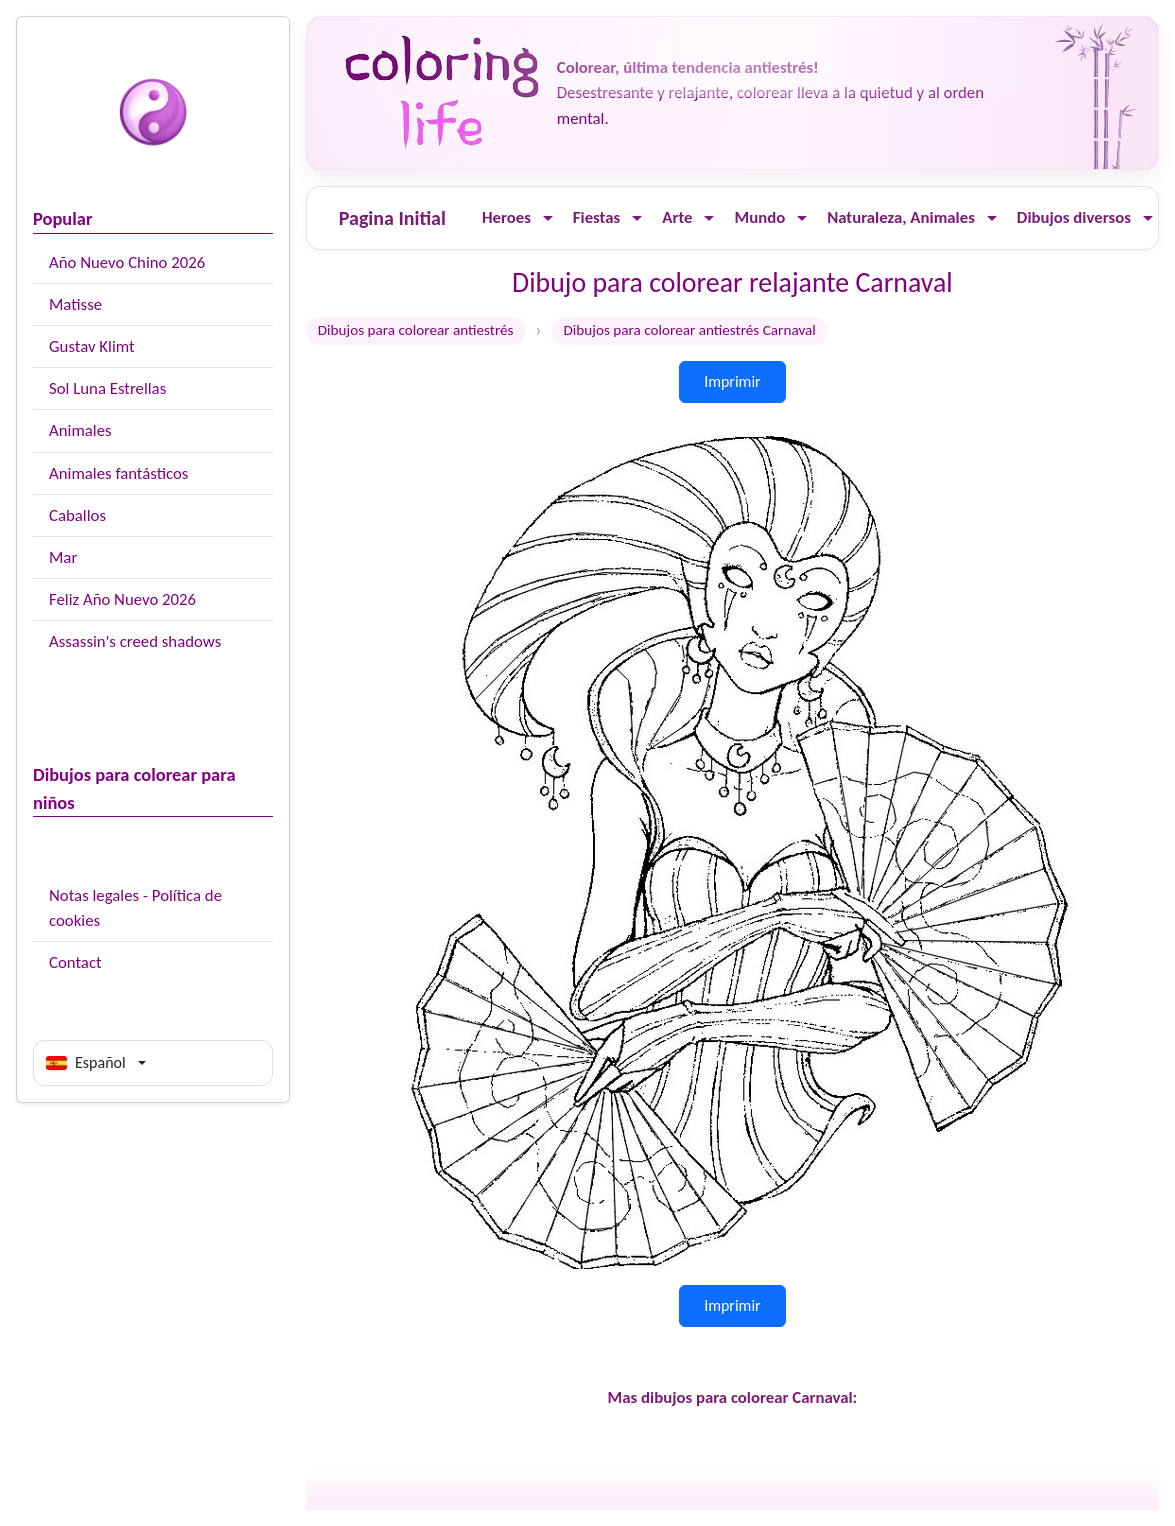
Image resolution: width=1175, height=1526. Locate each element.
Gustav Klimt (92, 346)
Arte (677, 217)
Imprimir (732, 381)
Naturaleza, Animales (901, 217)
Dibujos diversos (1074, 217)
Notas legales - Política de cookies (135, 908)
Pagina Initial (392, 218)
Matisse (75, 304)
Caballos (77, 515)
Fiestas (596, 217)
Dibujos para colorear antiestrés (416, 330)
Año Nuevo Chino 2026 (127, 262)
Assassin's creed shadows (135, 641)
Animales (80, 430)
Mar (63, 557)
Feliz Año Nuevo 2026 (122, 599)
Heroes (506, 217)
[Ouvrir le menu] (548, 218)
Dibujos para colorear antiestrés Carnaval (690, 330)
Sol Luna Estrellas (107, 388)
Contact (75, 962)
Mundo (759, 217)
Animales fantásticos (118, 473)
